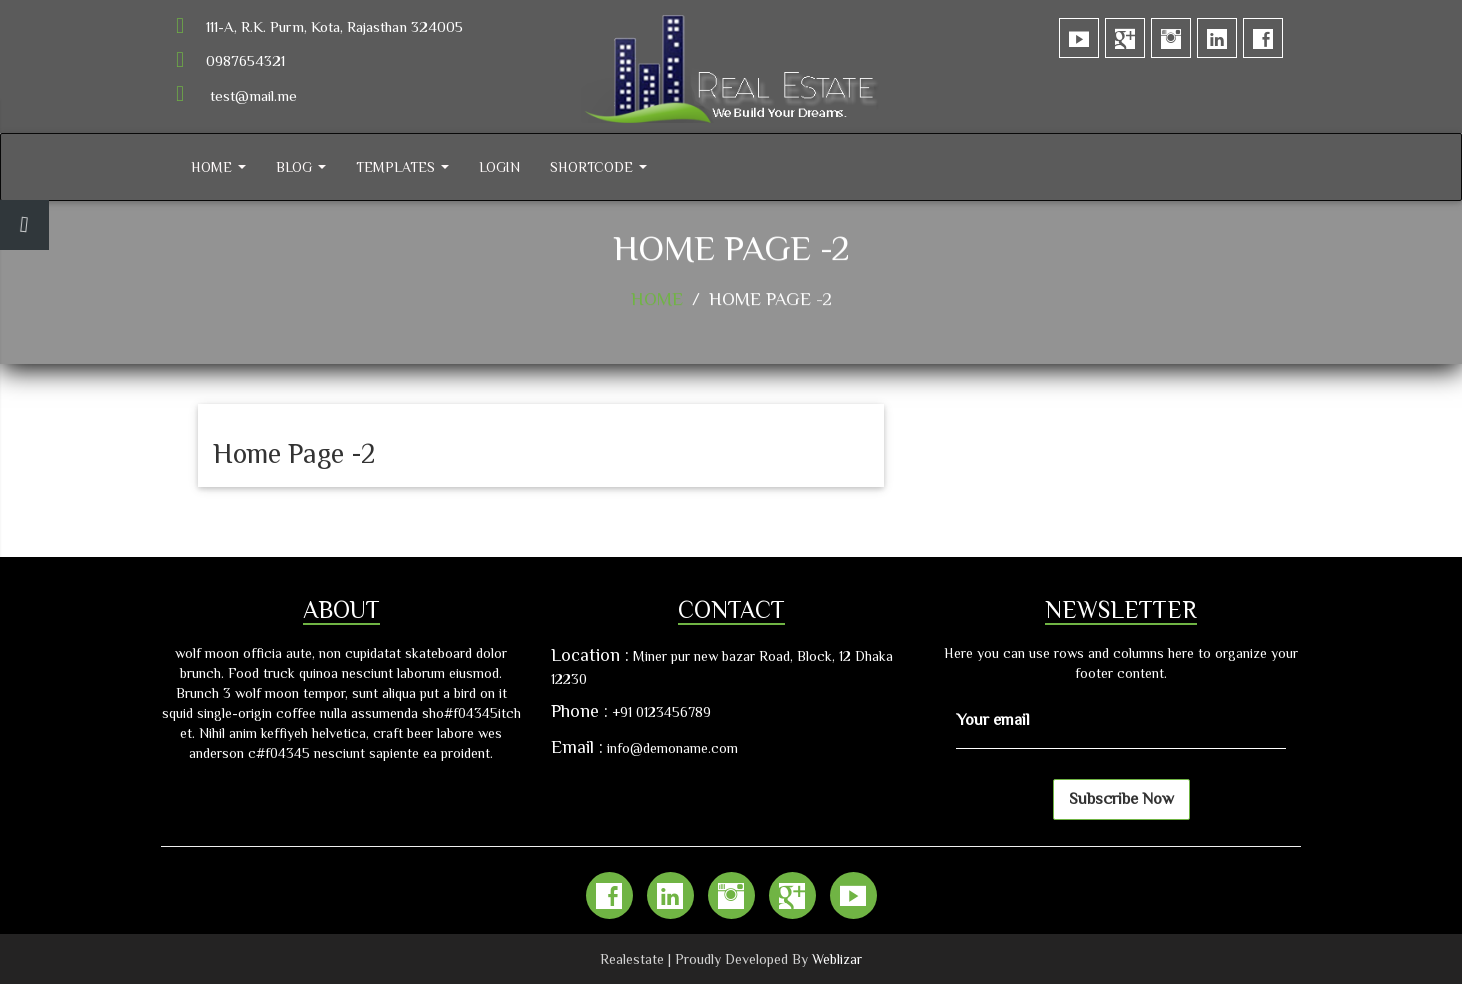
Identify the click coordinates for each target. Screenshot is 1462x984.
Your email (993, 720)
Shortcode (598, 167)
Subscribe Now (1121, 799)
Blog (301, 167)
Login (499, 167)
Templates (402, 167)
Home (218, 167)
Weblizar (837, 959)
